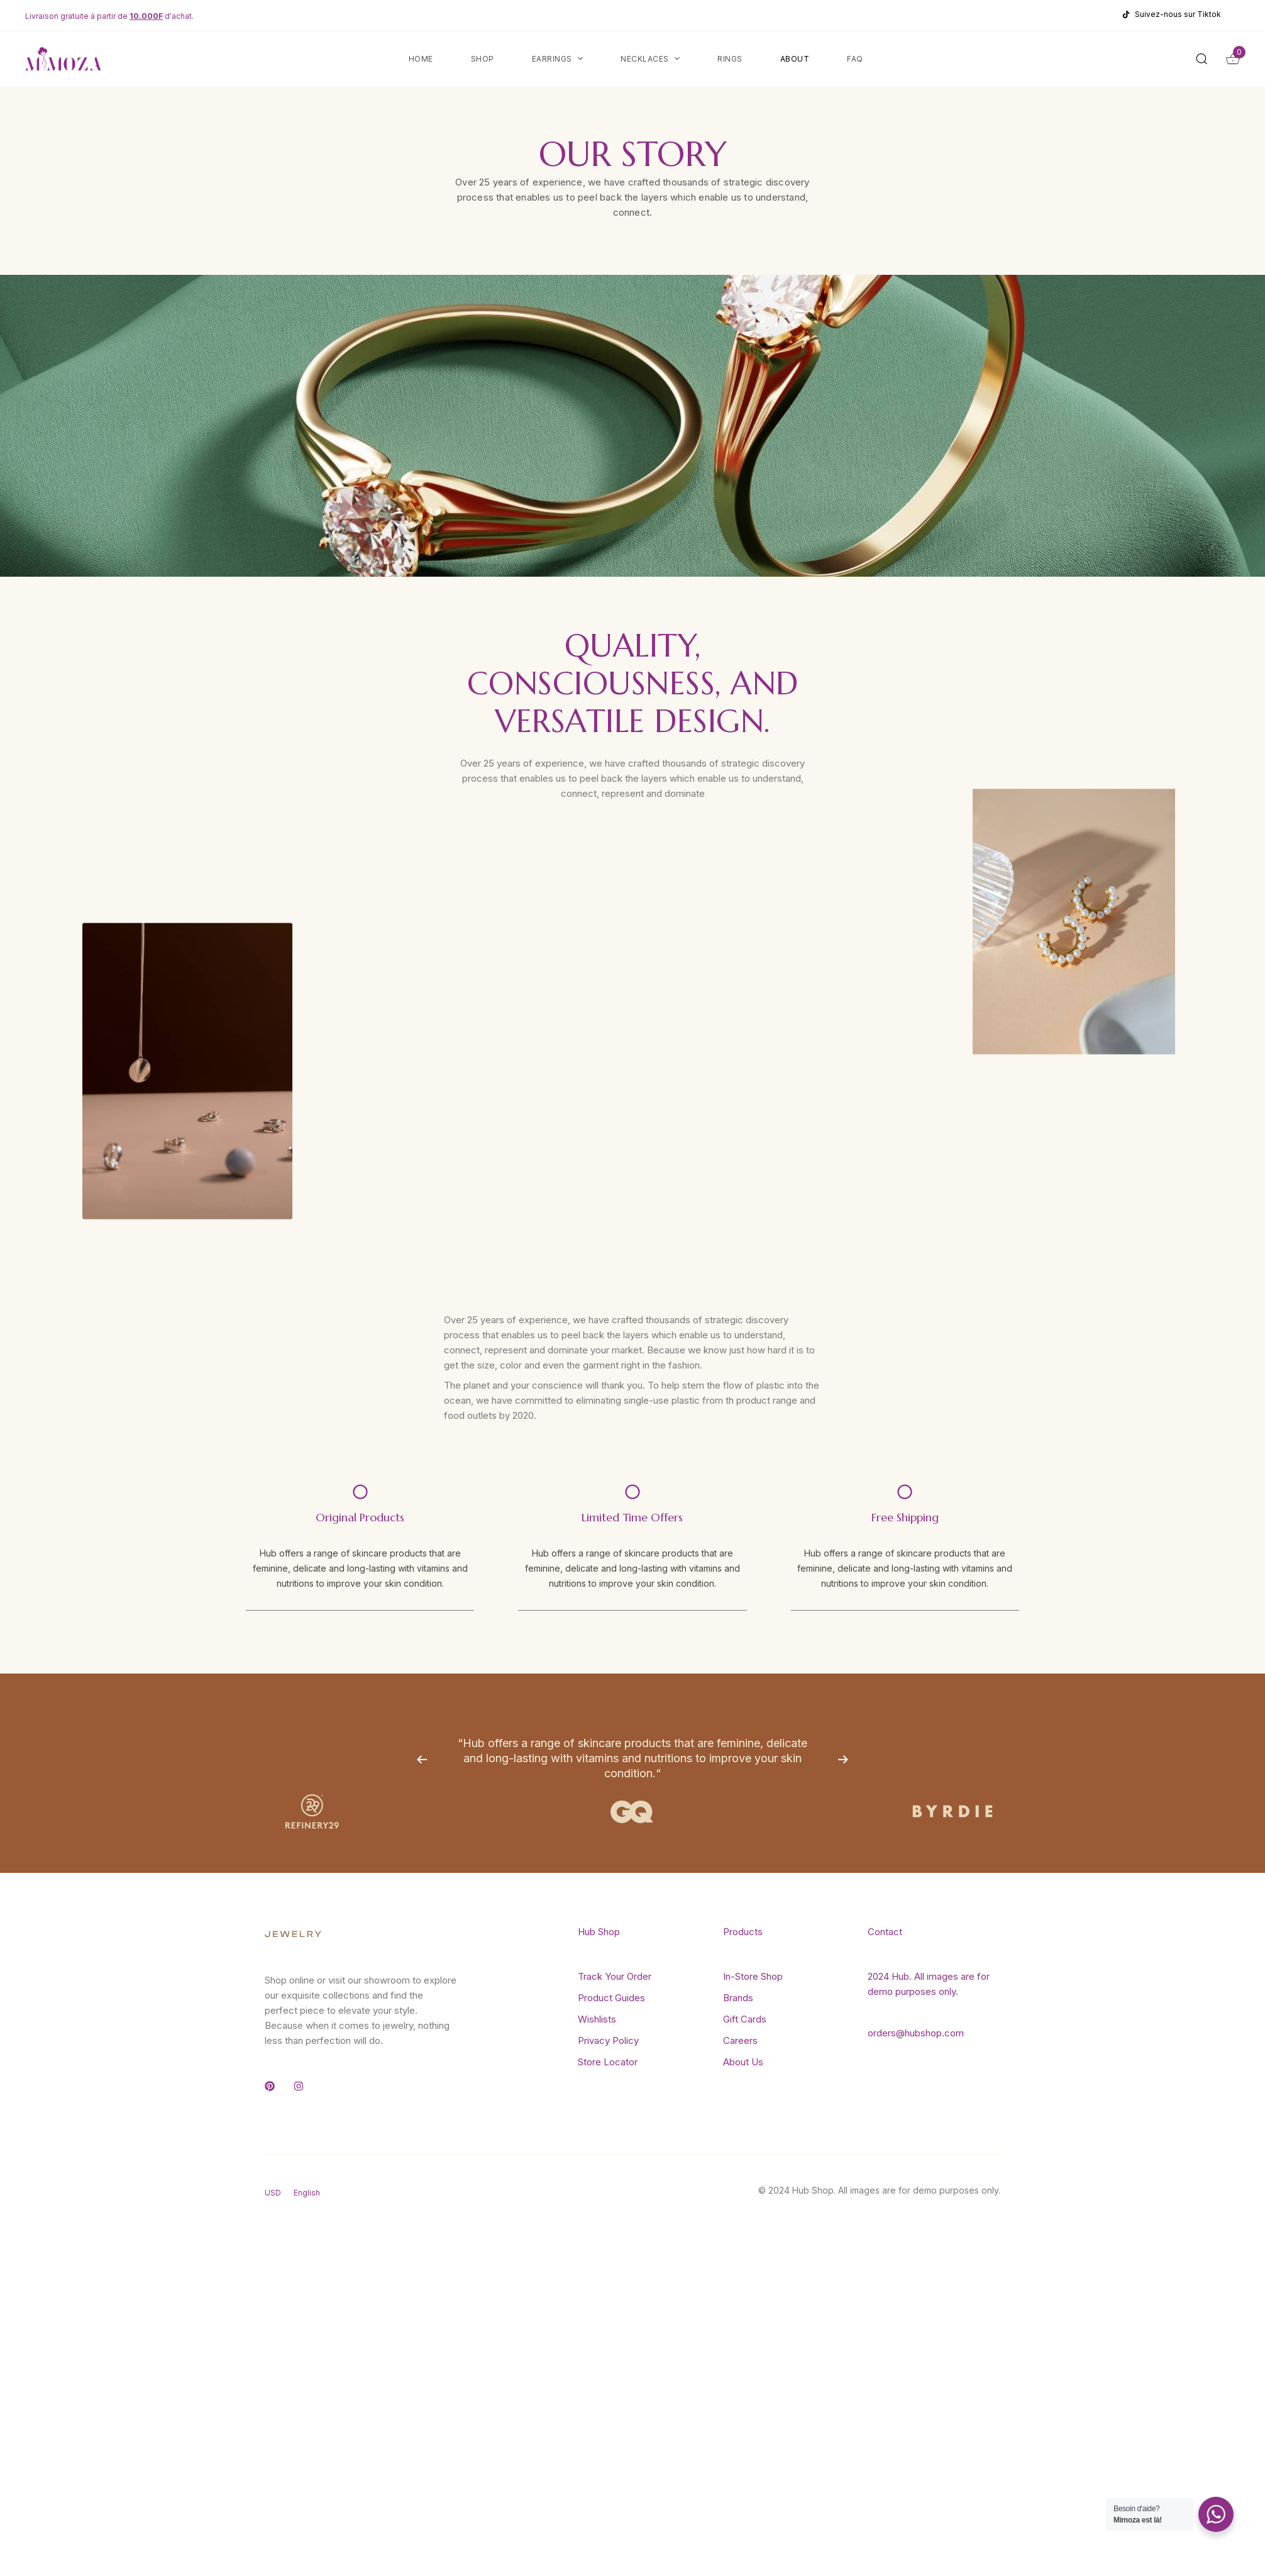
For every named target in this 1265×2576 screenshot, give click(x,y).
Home (421, 59)
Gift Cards (744, 2019)
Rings (730, 59)
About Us (743, 2062)
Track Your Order (614, 1976)
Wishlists (597, 2019)
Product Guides (611, 1998)
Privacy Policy (608, 2040)
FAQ (855, 59)
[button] (1204, 58)
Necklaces (650, 59)
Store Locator (608, 2062)
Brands (738, 1998)
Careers (740, 2040)
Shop (482, 59)
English (307, 2193)
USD (273, 2193)
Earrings (557, 59)
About (795, 59)
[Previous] (422, 1759)
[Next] (843, 1759)
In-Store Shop (753, 1976)
